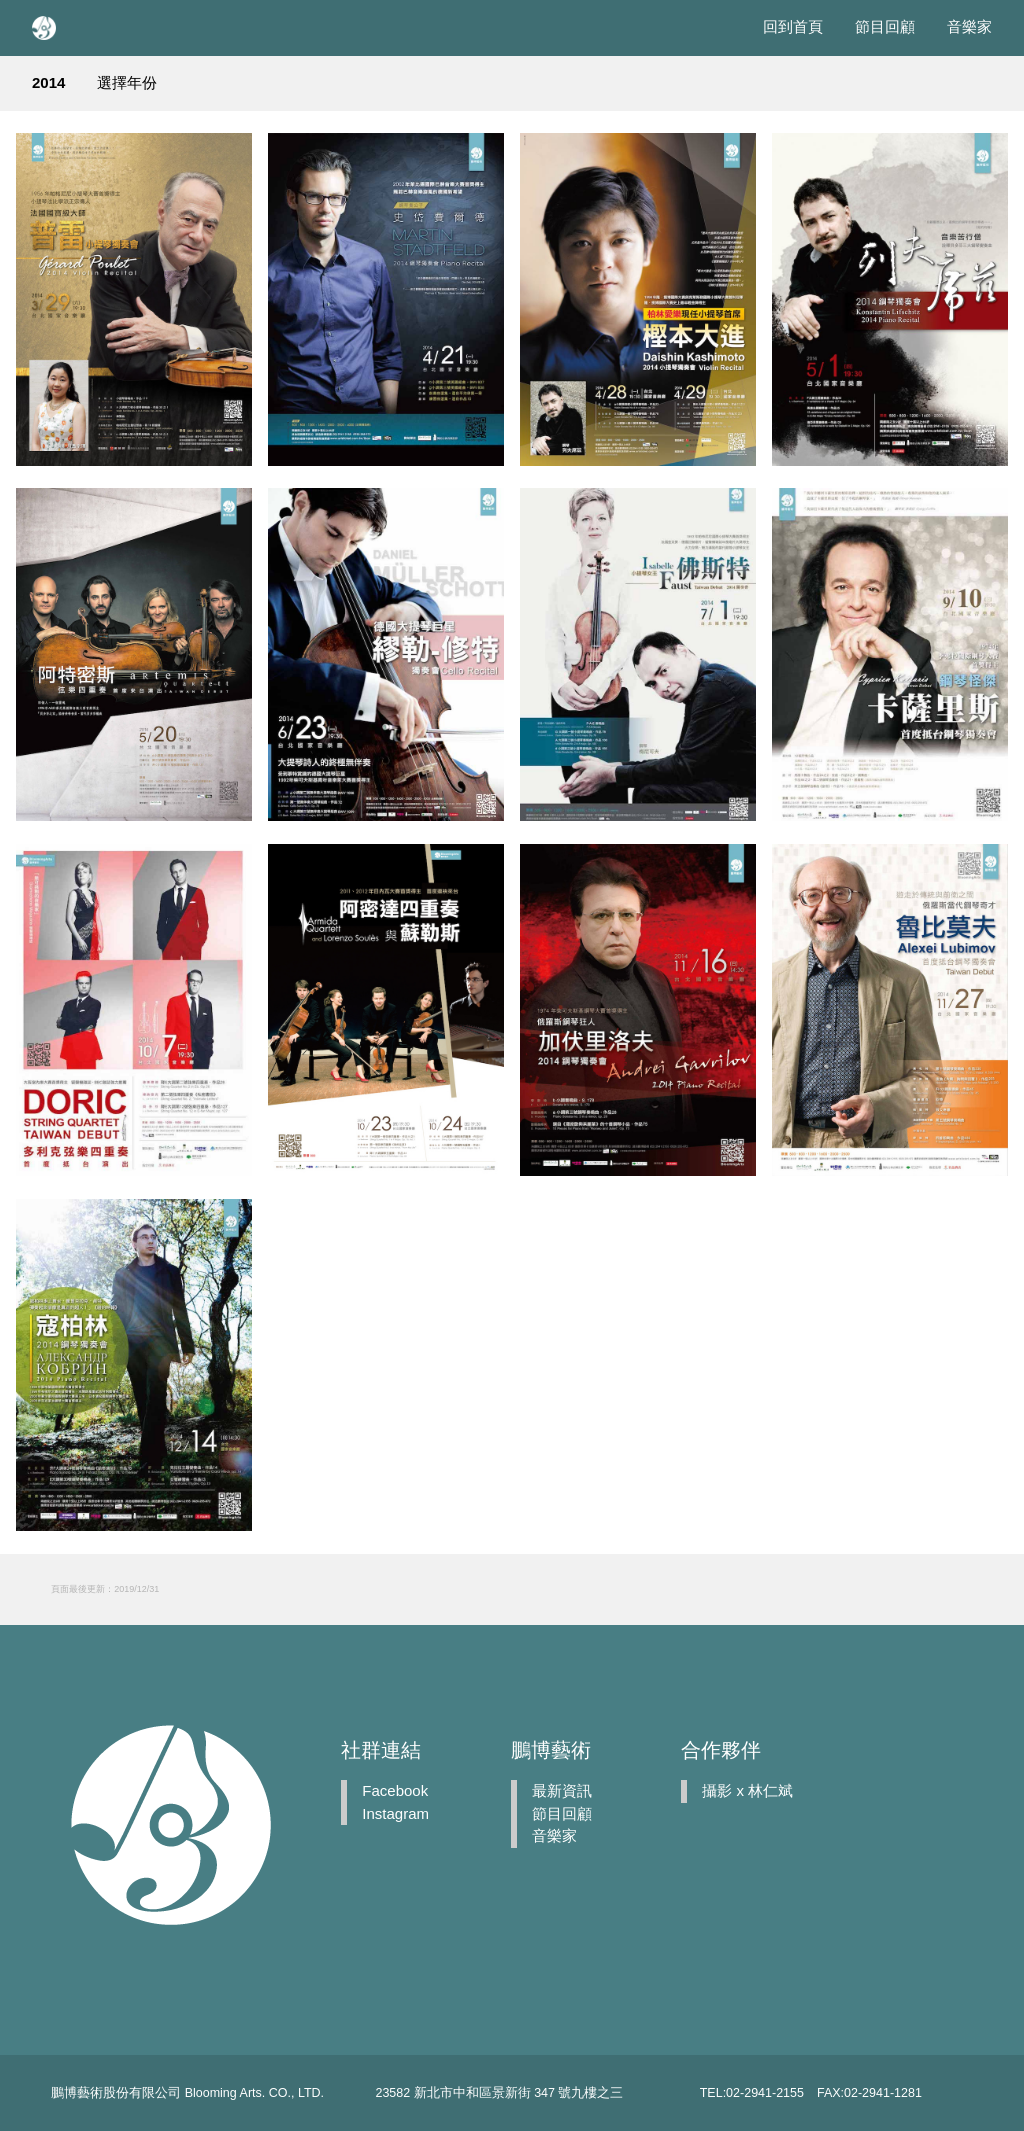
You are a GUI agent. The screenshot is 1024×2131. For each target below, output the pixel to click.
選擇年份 (127, 82)
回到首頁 (793, 26)
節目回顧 (885, 26)
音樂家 (969, 26)
